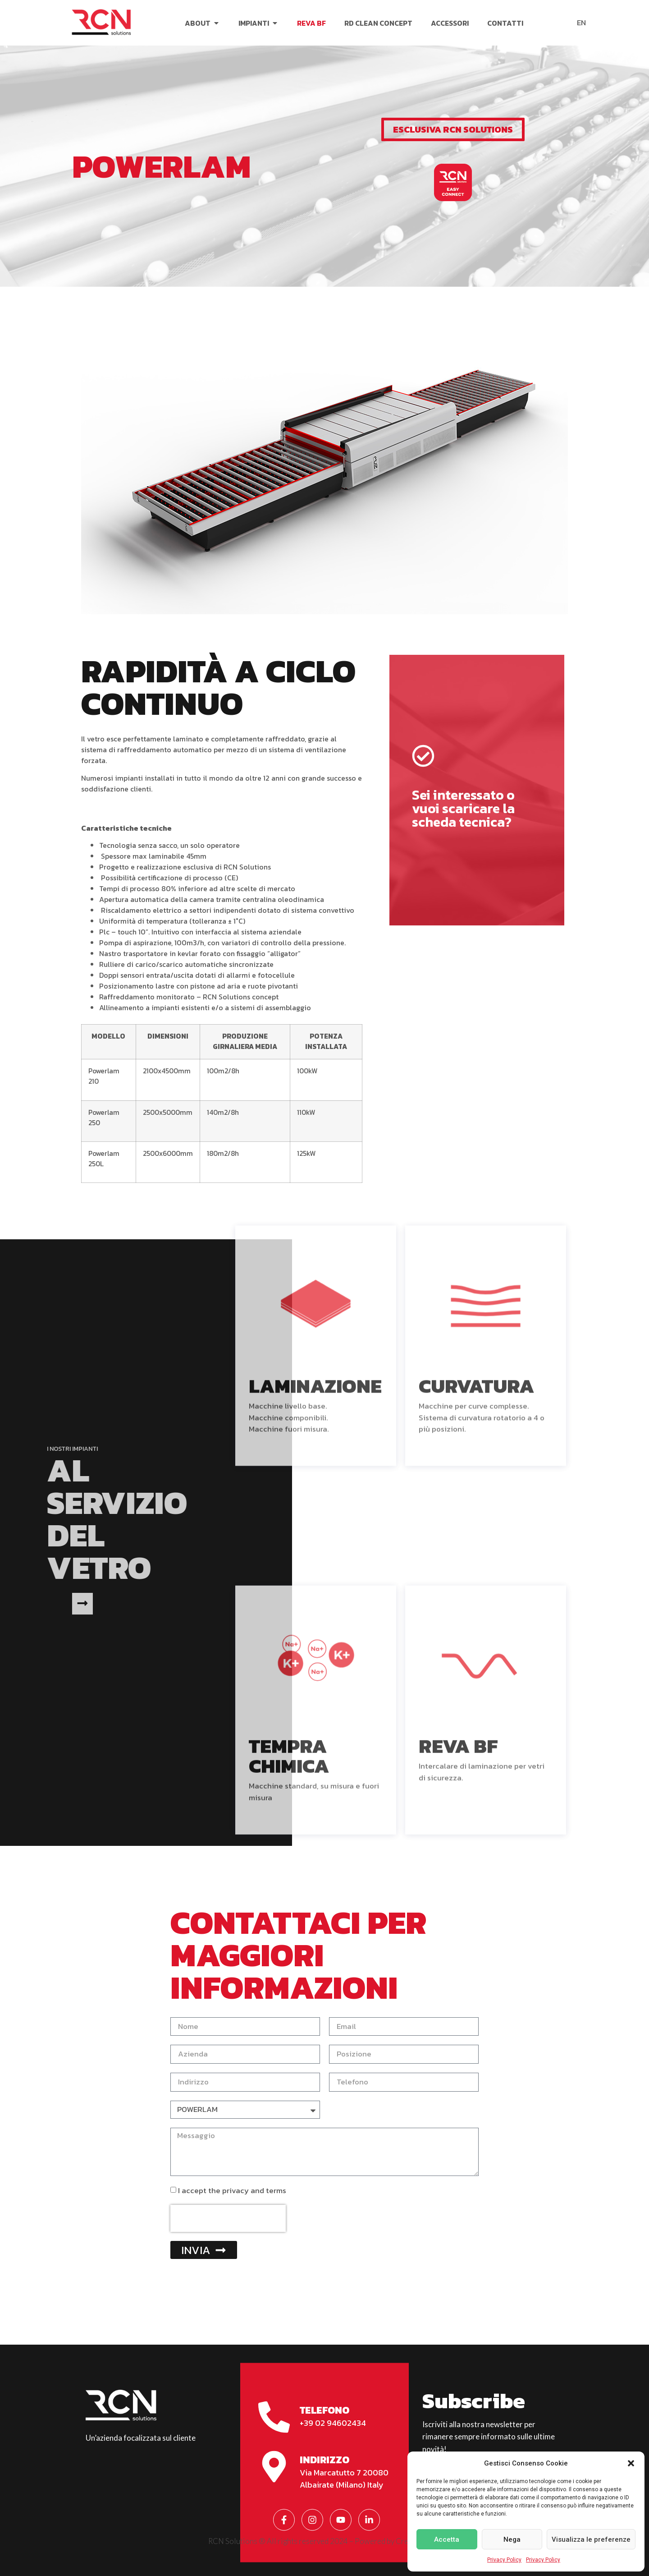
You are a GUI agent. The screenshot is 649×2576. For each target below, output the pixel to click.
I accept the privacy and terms (232, 2190)
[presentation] (228, 2218)
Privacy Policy (504, 2560)
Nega (512, 2539)
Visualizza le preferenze (591, 2539)
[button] (630, 2463)
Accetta (446, 2539)
